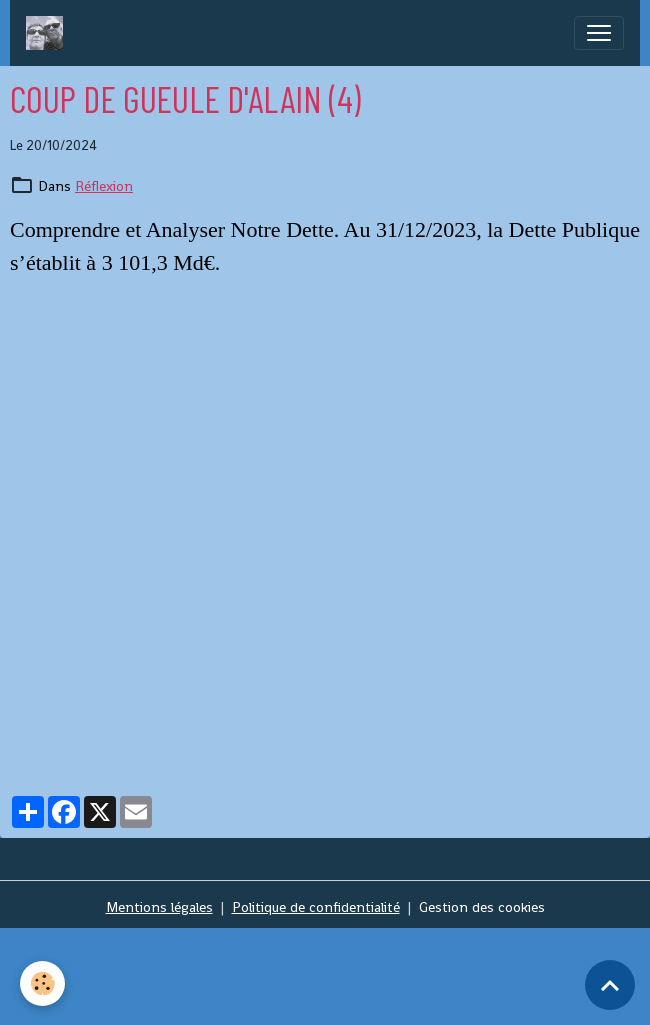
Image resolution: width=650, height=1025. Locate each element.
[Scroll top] (610, 985)
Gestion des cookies (482, 907)
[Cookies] (42, 983)
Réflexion (104, 186)
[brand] (48, 33)
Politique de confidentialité (316, 907)
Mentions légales (159, 907)
